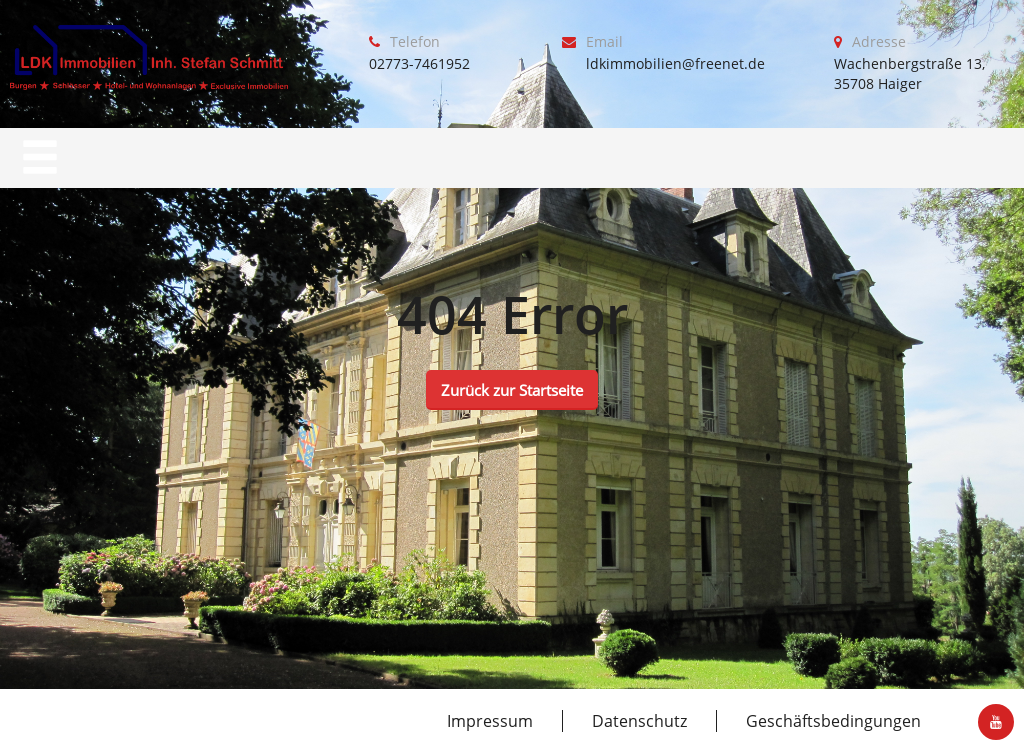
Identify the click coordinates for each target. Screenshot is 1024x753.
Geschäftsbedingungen (833, 721)
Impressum (490, 721)
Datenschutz (639, 721)
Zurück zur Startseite (512, 390)
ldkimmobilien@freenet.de (675, 63)
